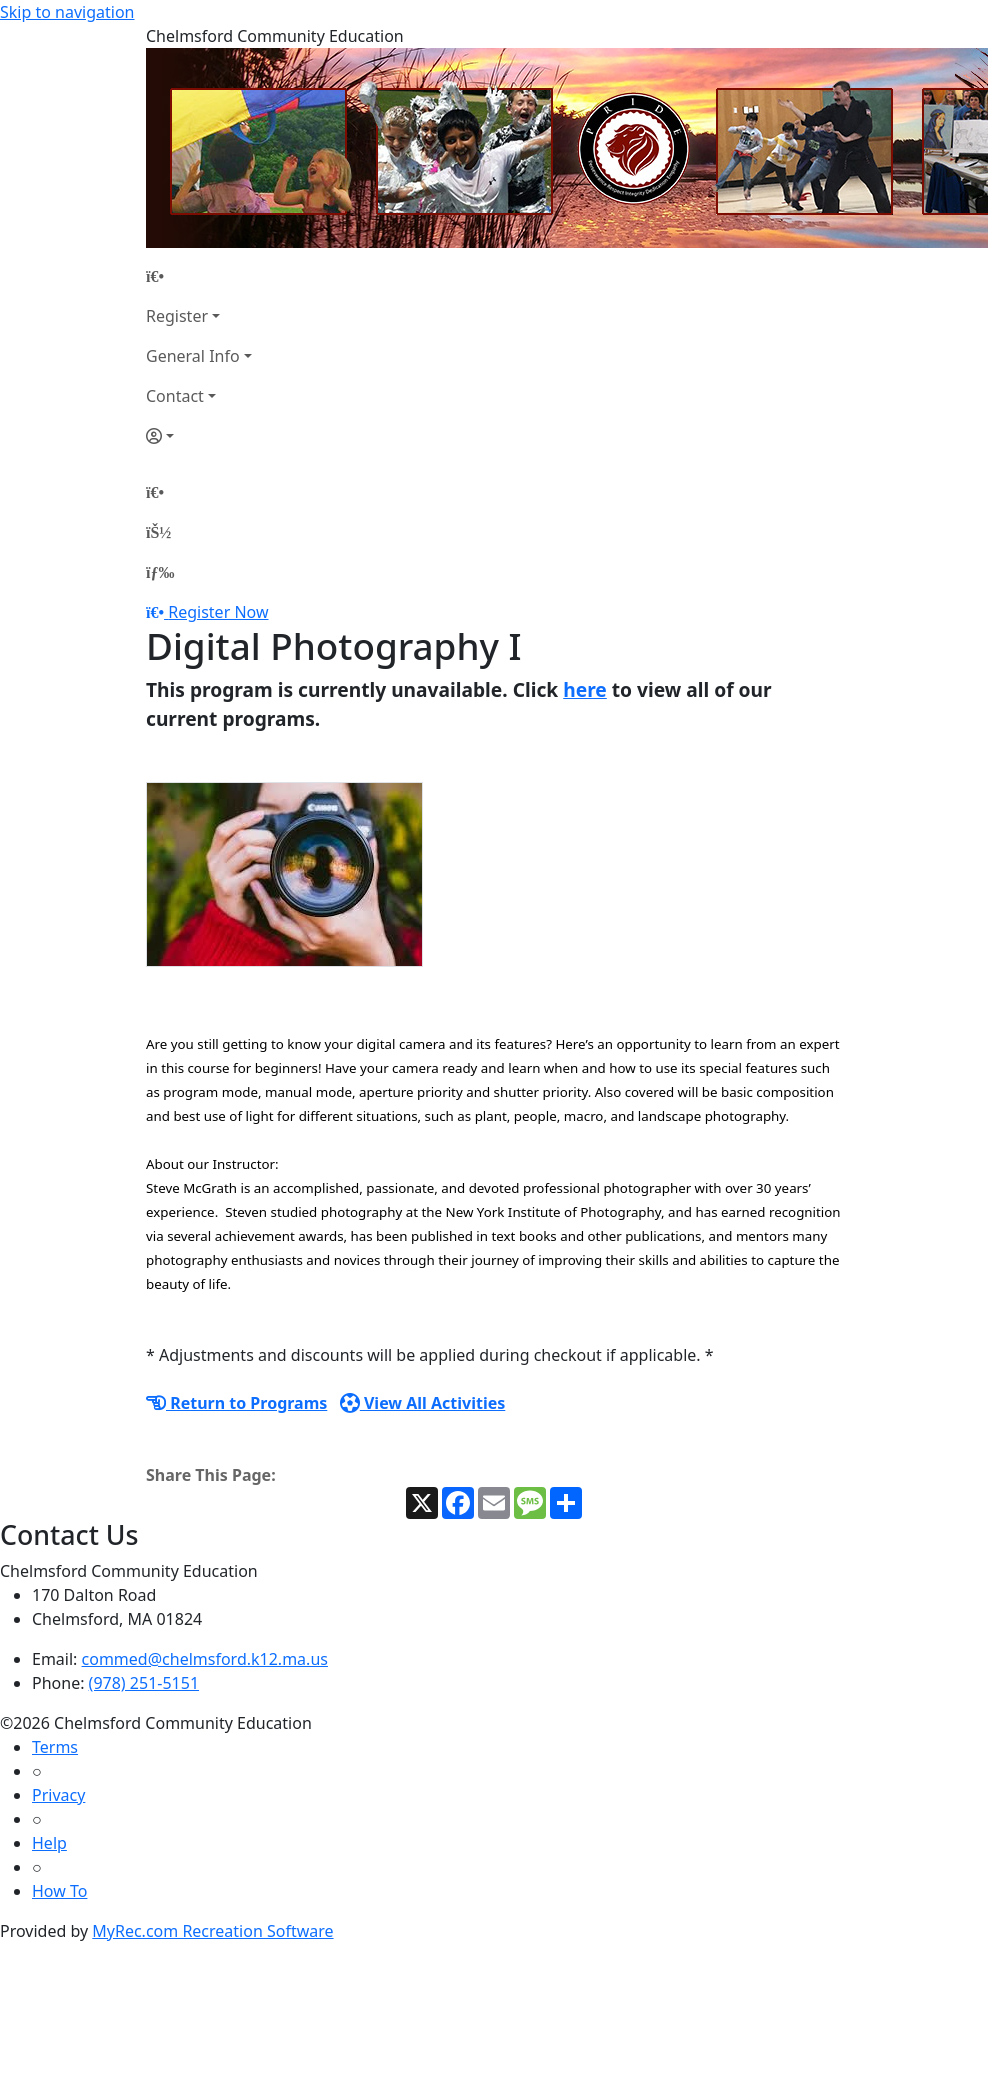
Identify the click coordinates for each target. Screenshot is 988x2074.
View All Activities (423, 1403)
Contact (175, 396)
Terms (55, 1747)
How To (59, 1891)
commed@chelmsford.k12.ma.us (205, 1659)
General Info (193, 356)
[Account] (199, 436)
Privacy (58, 1795)
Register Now (218, 612)
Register (177, 316)
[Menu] (160, 572)
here (585, 689)
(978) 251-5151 (144, 1683)
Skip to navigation (67, 12)
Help (49, 1843)
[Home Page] (199, 276)
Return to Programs (236, 1403)
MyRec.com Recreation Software (212, 1931)
